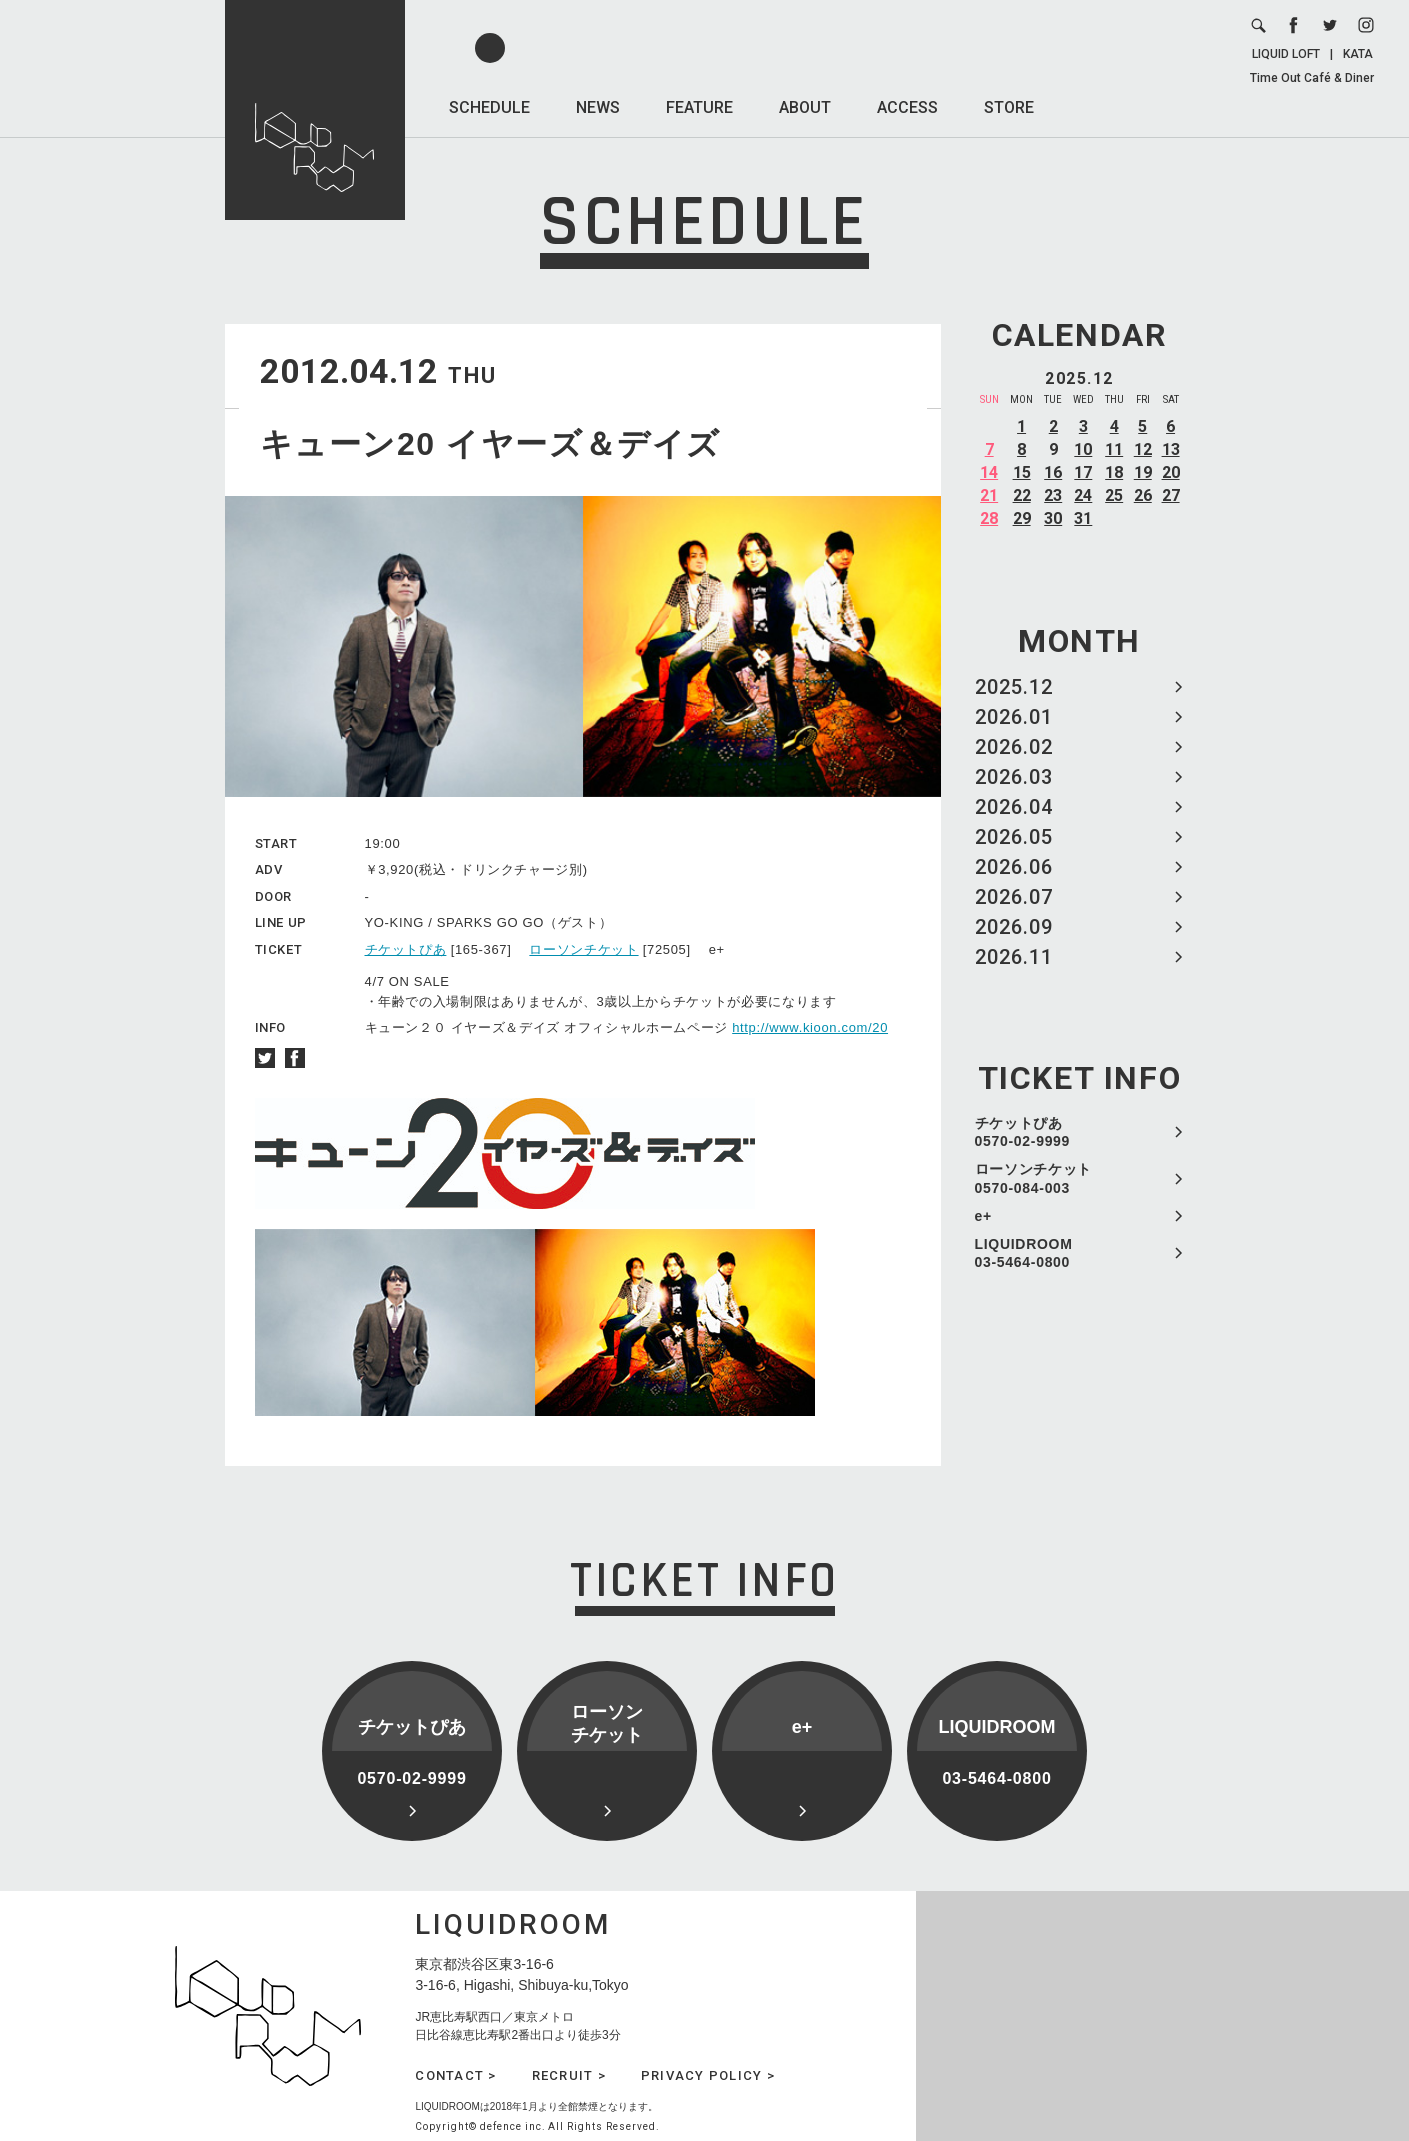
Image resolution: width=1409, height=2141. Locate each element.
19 (1143, 472)
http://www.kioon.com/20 (810, 1027)
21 (989, 495)
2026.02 (1014, 747)
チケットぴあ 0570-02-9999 (1023, 1132)
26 (1143, 495)
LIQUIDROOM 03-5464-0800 (1024, 1253)
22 (1022, 495)
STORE (1009, 107)
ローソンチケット (583, 949)
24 (1083, 495)
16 (1053, 472)
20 (1171, 472)
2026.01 (1014, 717)
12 (1143, 449)
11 (1114, 449)
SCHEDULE (489, 107)
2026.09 (1014, 927)
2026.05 (1014, 837)
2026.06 (1014, 867)
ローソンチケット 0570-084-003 (1034, 1178)
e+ (983, 1216)
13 (1171, 449)
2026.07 (1014, 897)
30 (1053, 518)
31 (1083, 518)
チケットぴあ (406, 949)
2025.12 (1014, 687)
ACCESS (907, 107)
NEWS (598, 107)
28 (989, 518)
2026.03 (1014, 777)
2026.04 (1014, 807)
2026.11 (1014, 957)
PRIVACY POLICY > (708, 2075)
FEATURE (699, 107)
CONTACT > (455, 2075)
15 (1022, 472)
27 (1171, 495)
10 (1083, 449)
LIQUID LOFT (1286, 54)
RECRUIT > (569, 2075)
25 (1114, 495)
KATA (1358, 54)
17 (1083, 472)
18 (1114, 472)
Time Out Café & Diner (1312, 78)
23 (1053, 495)
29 (1022, 518)
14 (989, 472)
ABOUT (805, 107)
